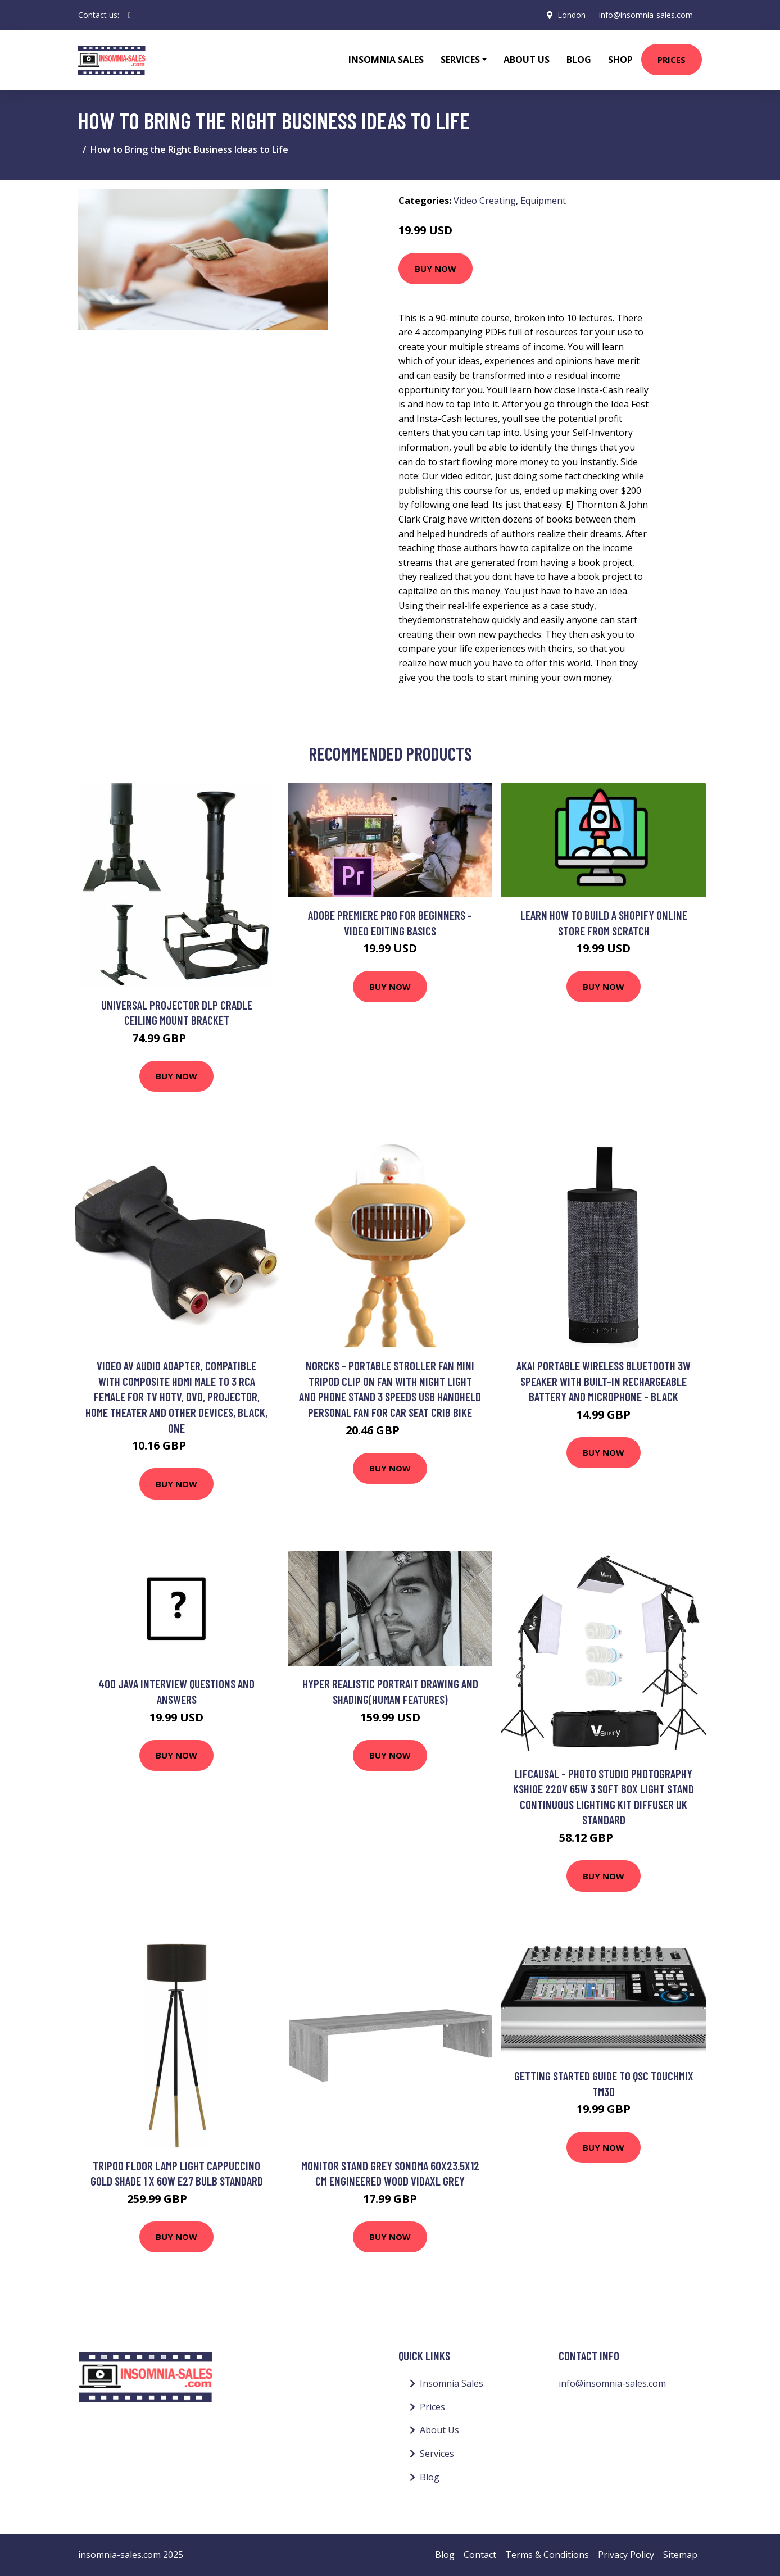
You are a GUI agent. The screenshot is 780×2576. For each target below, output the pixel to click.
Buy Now (435, 268)
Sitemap (680, 2554)
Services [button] (460, 59)
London (571, 15)
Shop (620, 59)
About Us (527, 59)
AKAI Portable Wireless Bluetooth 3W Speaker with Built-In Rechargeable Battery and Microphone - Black (603, 1381)
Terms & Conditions (547, 2554)
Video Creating (485, 200)
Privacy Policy (626, 2554)
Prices (671, 59)
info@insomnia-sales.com (646, 15)
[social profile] (129, 15)
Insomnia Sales (386, 59)
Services (437, 2453)
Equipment (543, 200)
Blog (578, 59)
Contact (480, 2554)
